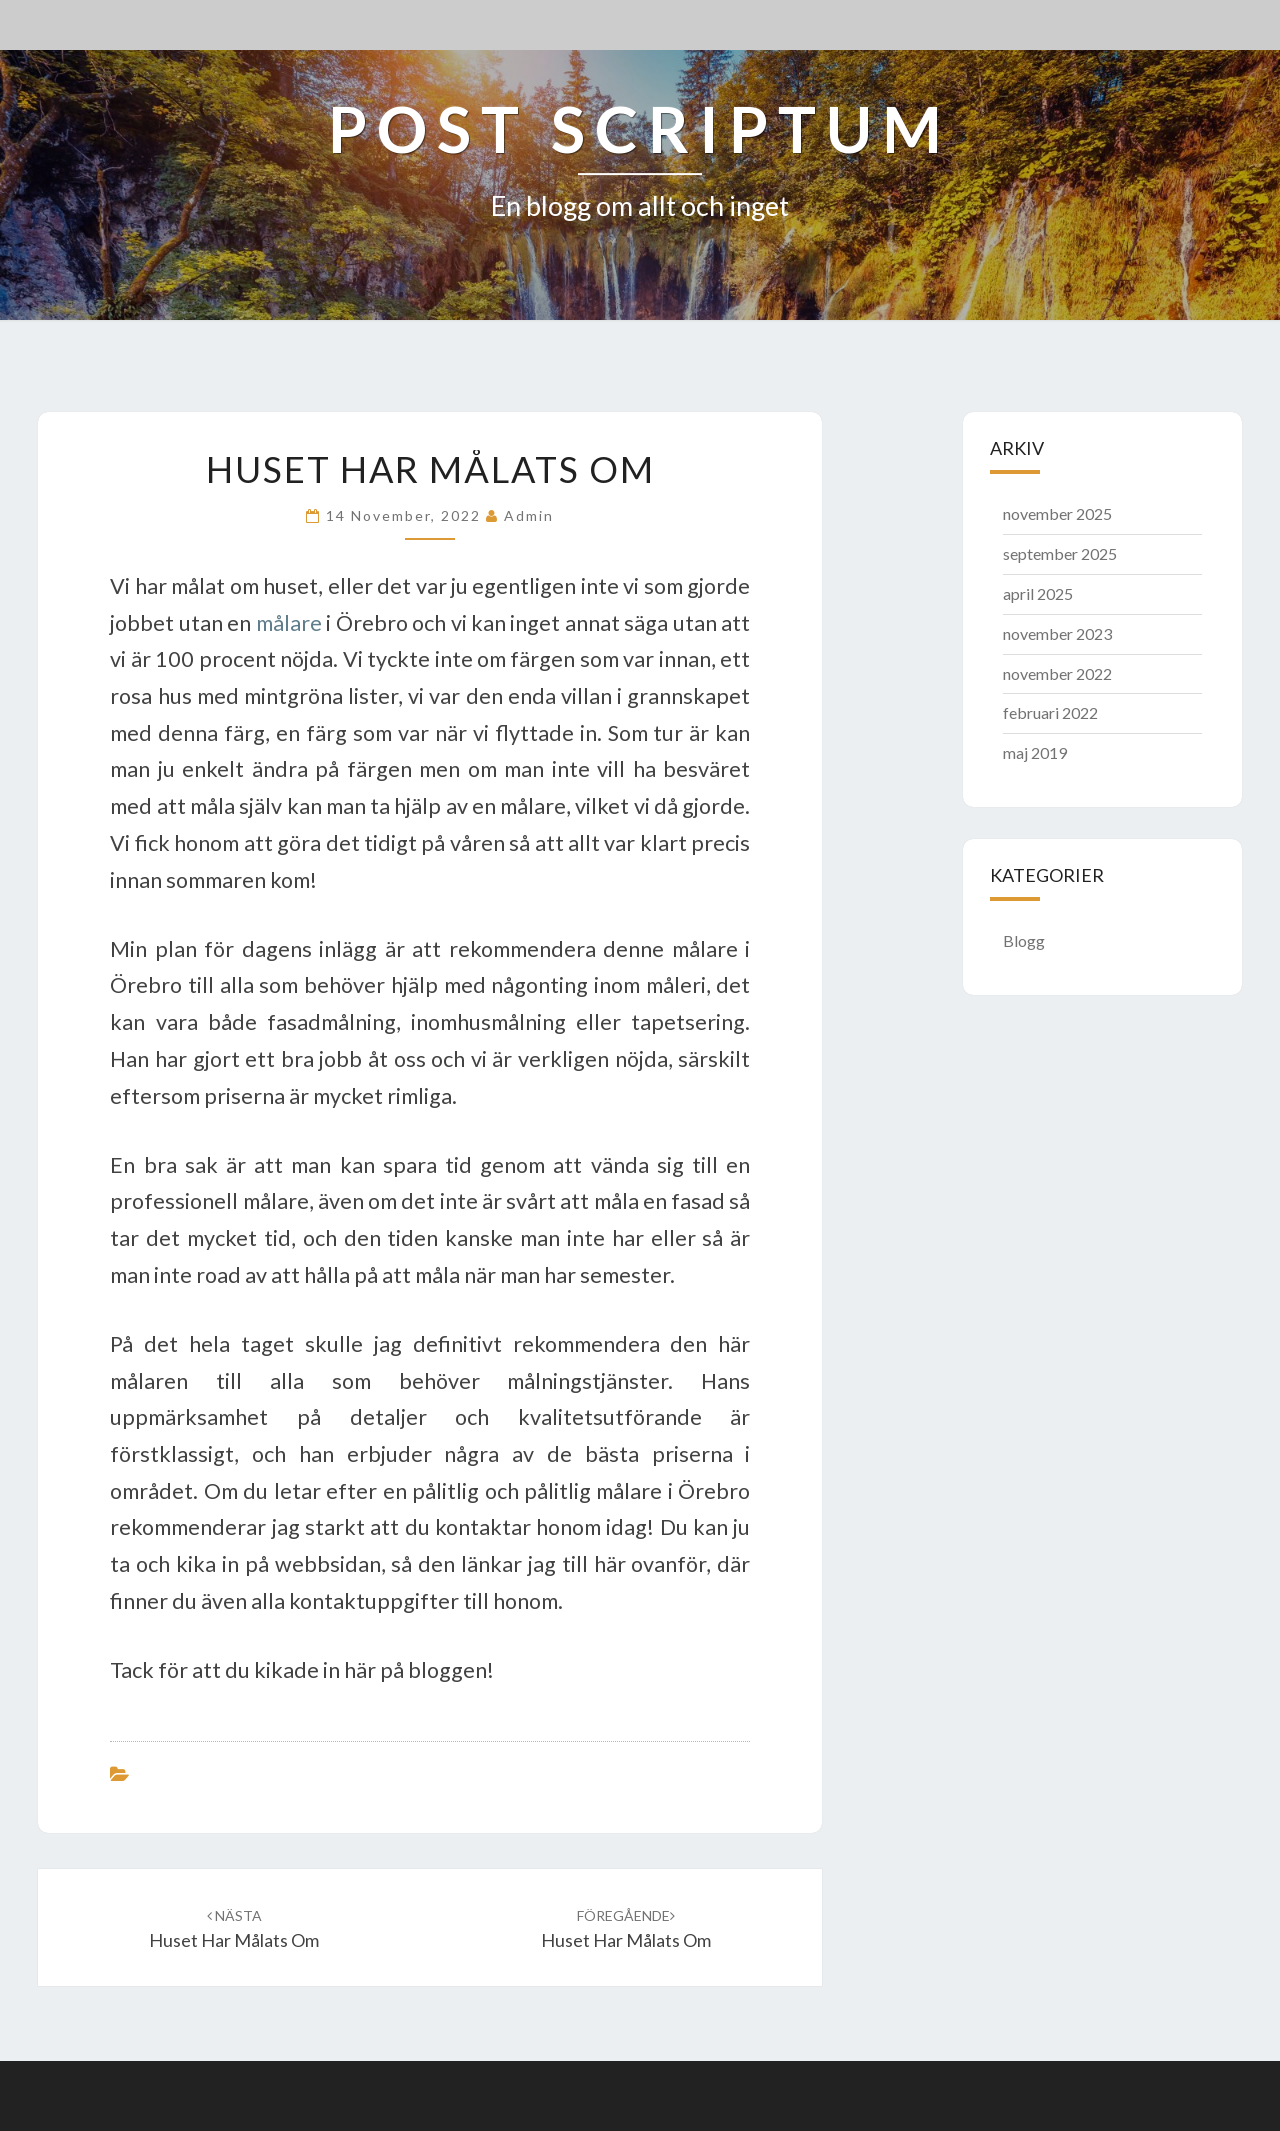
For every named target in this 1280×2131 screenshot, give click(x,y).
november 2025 (1057, 513)
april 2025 (1038, 593)
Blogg (1024, 940)
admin (529, 515)
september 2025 (1060, 553)
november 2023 (1057, 633)
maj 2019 (1035, 752)
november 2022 (1057, 673)
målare (289, 623)
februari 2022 (1050, 712)
